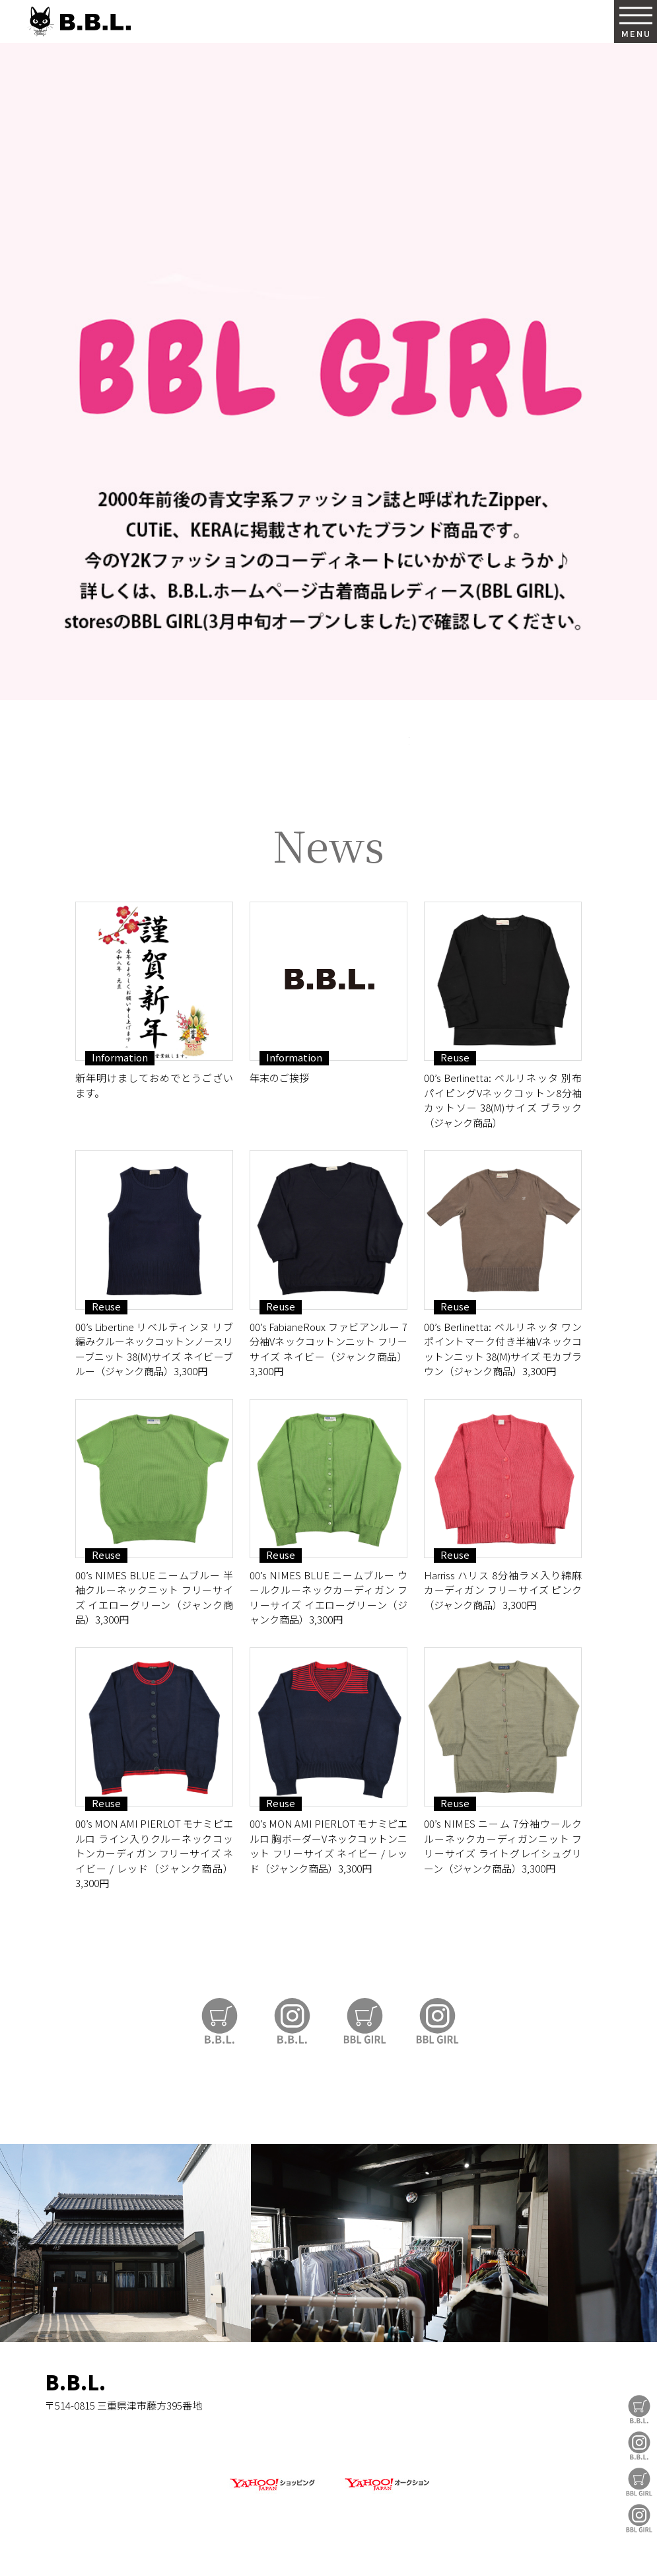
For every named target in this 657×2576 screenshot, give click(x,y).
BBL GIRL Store (639, 2482)
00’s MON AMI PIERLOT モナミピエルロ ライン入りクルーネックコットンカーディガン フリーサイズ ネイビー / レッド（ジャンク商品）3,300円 (154, 1853)
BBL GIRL (639, 2518)
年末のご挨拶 (279, 1078)
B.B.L (78, 21)
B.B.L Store (639, 2409)
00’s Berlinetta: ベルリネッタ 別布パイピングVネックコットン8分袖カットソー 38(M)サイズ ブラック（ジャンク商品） (503, 1100)
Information (120, 1057)
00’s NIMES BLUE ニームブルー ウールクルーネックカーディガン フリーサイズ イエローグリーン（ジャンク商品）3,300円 (328, 1597)
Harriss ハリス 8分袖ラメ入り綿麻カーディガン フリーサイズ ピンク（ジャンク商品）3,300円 (503, 1590)
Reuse (454, 1057)
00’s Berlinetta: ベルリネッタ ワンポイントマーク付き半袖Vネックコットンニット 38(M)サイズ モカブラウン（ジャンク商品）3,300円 (503, 1349)
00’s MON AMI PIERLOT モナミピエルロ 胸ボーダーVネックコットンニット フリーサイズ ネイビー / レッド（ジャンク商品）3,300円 (328, 1845)
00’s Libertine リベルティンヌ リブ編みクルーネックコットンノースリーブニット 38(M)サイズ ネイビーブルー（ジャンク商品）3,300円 (154, 1349)
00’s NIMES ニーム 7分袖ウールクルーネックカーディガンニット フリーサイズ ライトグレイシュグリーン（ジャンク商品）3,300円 (503, 1845)
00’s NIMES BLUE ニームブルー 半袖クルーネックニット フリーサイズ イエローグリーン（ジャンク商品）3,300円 (154, 1597)
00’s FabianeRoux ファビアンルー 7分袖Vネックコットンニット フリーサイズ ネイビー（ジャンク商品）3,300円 (328, 1349)
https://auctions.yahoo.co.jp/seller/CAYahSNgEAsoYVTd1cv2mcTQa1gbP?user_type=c (328, 753)
